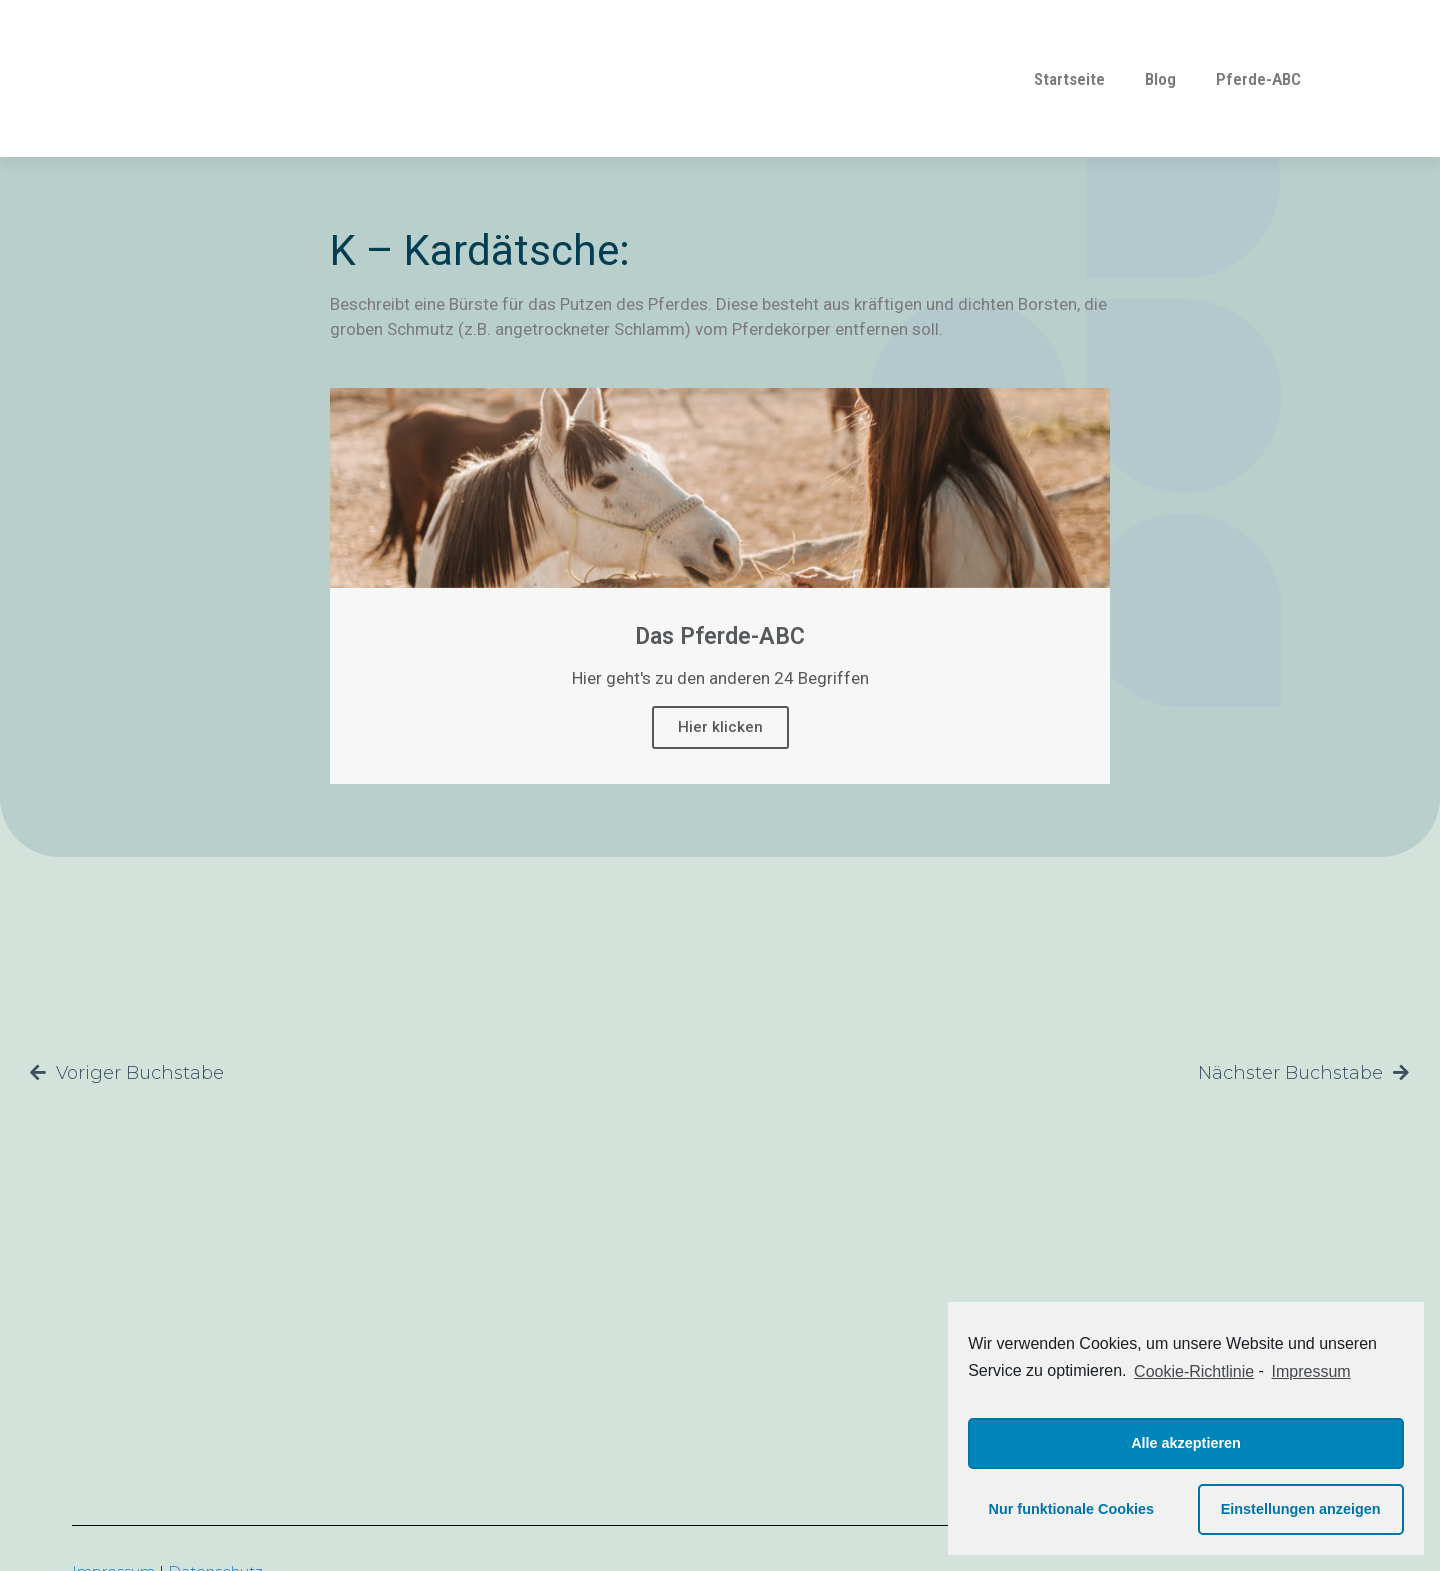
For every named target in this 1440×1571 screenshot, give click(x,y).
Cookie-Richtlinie (1194, 1371)
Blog (1160, 79)
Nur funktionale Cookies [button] (1072, 1509)
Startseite (1069, 79)
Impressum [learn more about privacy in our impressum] (1311, 1371)
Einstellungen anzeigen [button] (1301, 1509)
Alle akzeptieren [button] (1186, 1443)
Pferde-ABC (1258, 79)
